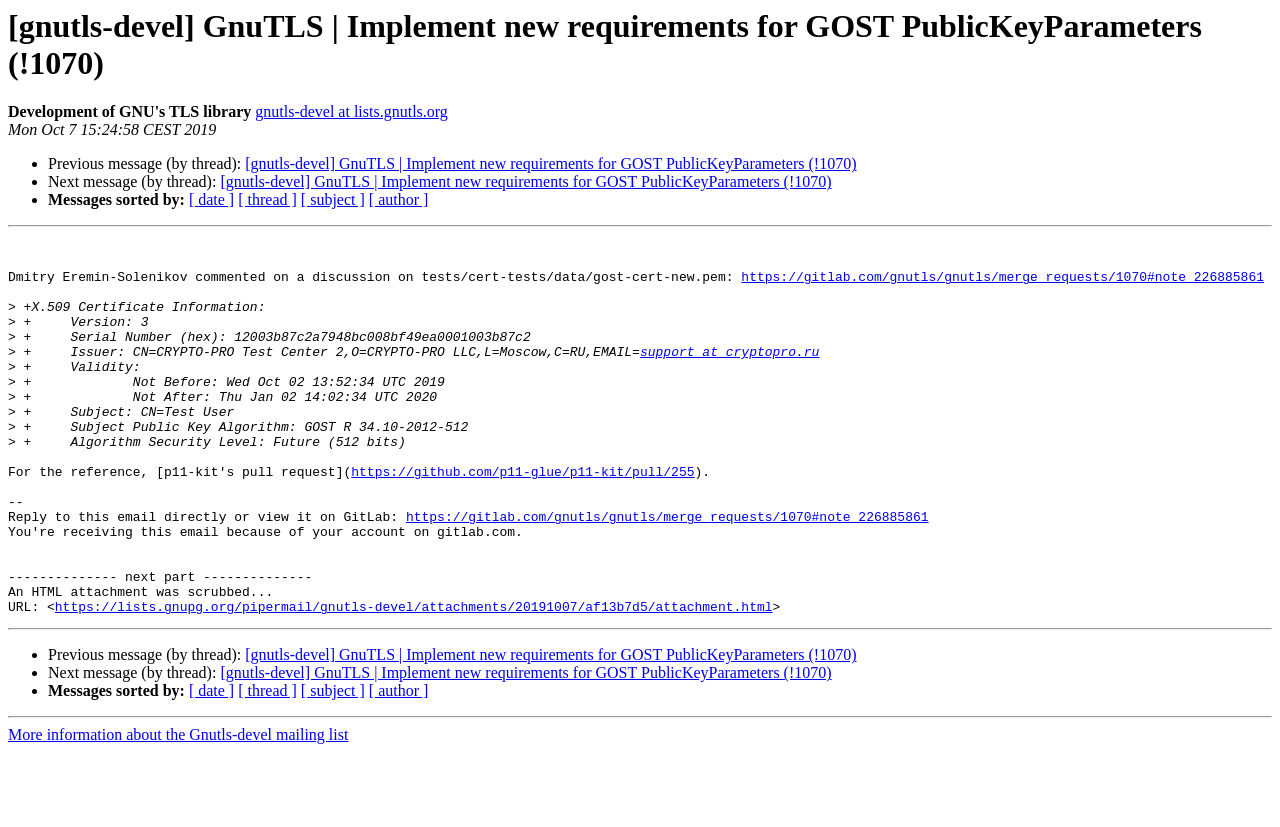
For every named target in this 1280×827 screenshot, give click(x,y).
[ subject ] (333, 199)
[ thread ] (267, 199)
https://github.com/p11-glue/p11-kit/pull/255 (522, 519)
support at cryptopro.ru (729, 375)
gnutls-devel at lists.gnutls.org (351, 111)
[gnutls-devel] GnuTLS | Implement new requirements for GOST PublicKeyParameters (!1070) (550, 163)
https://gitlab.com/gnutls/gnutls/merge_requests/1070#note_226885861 (1002, 285)
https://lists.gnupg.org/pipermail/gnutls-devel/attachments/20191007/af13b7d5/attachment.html (414, 681)
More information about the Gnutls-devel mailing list (178, 809)
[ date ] (211, 199)
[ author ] (399, 199)
